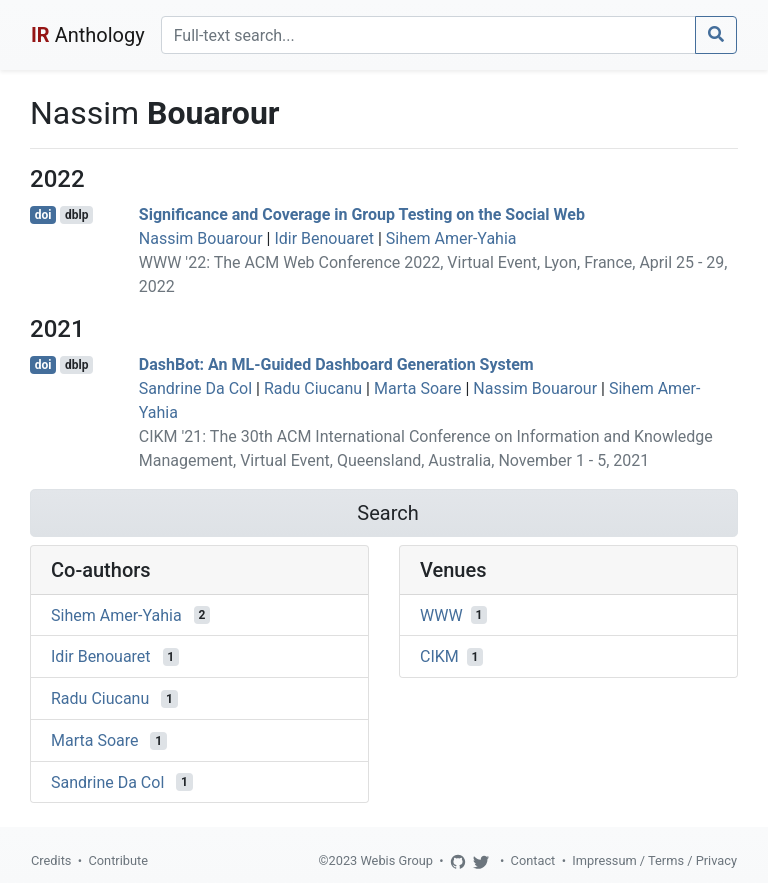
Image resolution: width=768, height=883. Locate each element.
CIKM (439, 656)
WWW (441, 614)
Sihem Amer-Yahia (451, 238)
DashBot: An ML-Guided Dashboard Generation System (336, 364)
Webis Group (396, 860)
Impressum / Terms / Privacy (654, 860)
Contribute (118, 860)
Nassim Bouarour (201, 238)
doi (43, 215)
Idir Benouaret (324, 238)
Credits (51, 860)
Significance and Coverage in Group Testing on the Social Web (362, 214)
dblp (76, 215)
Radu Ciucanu (313, 388)
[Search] (428, 35)
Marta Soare (417, 388)
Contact (533, 860)
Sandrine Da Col (195, 388)
